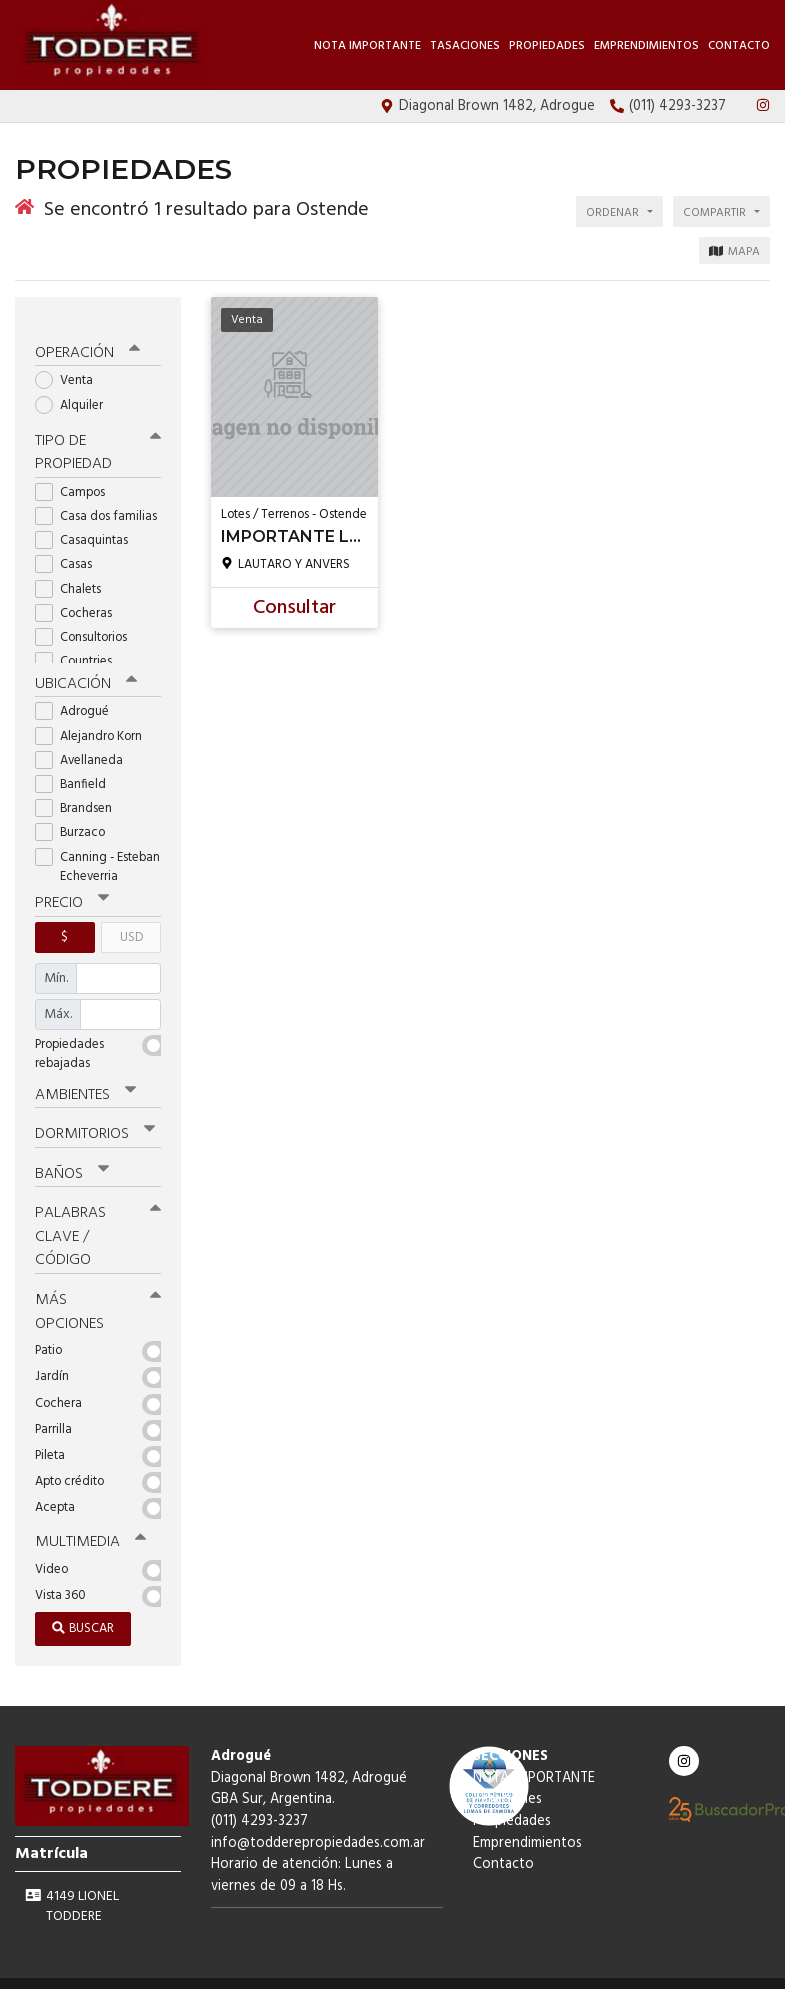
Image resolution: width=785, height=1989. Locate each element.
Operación (87, 338)
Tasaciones (465, 46)
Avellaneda (85, 743)
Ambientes (85, 1077)
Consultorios (87, 621)
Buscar (83, 1606)
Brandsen (80, 791)
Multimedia (89, 1520)
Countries (80, 645)
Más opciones (98, 1290)
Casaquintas (88, 524)
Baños (72, 1155)
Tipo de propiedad (98, 436)
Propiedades (547, 46)
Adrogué (78, 695)
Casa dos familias (98, 500)
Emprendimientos (646, 46)
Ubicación (85, 667)
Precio (71, 887)
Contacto (739, 46)
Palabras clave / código (98, 1217)
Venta (70, 365)
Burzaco (76, 815)
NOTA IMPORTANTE (367, 46)
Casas (70, 548)
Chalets (74, 572)
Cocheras (80, 596)
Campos (76, 475)
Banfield (77, 767)
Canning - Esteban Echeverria (97, 850)
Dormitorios (94, 1116)
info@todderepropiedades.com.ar (318, 1820)
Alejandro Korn (95, 719)
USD (131, 920)
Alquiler (75, 389)
